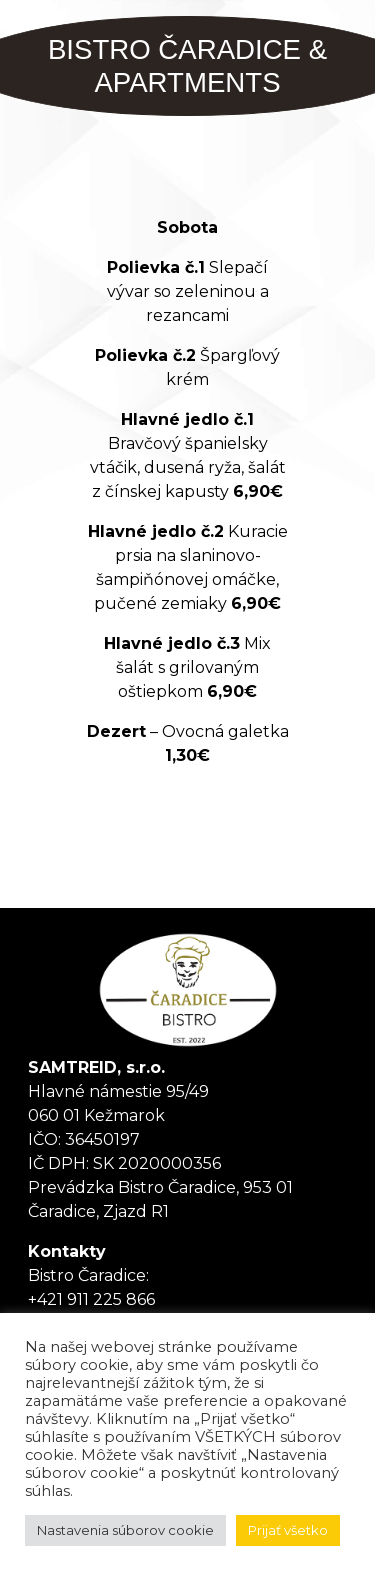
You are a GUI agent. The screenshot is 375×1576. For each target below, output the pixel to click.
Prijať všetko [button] (288, 1530)
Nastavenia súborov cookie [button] (125, 1530)
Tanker (188, 990)
